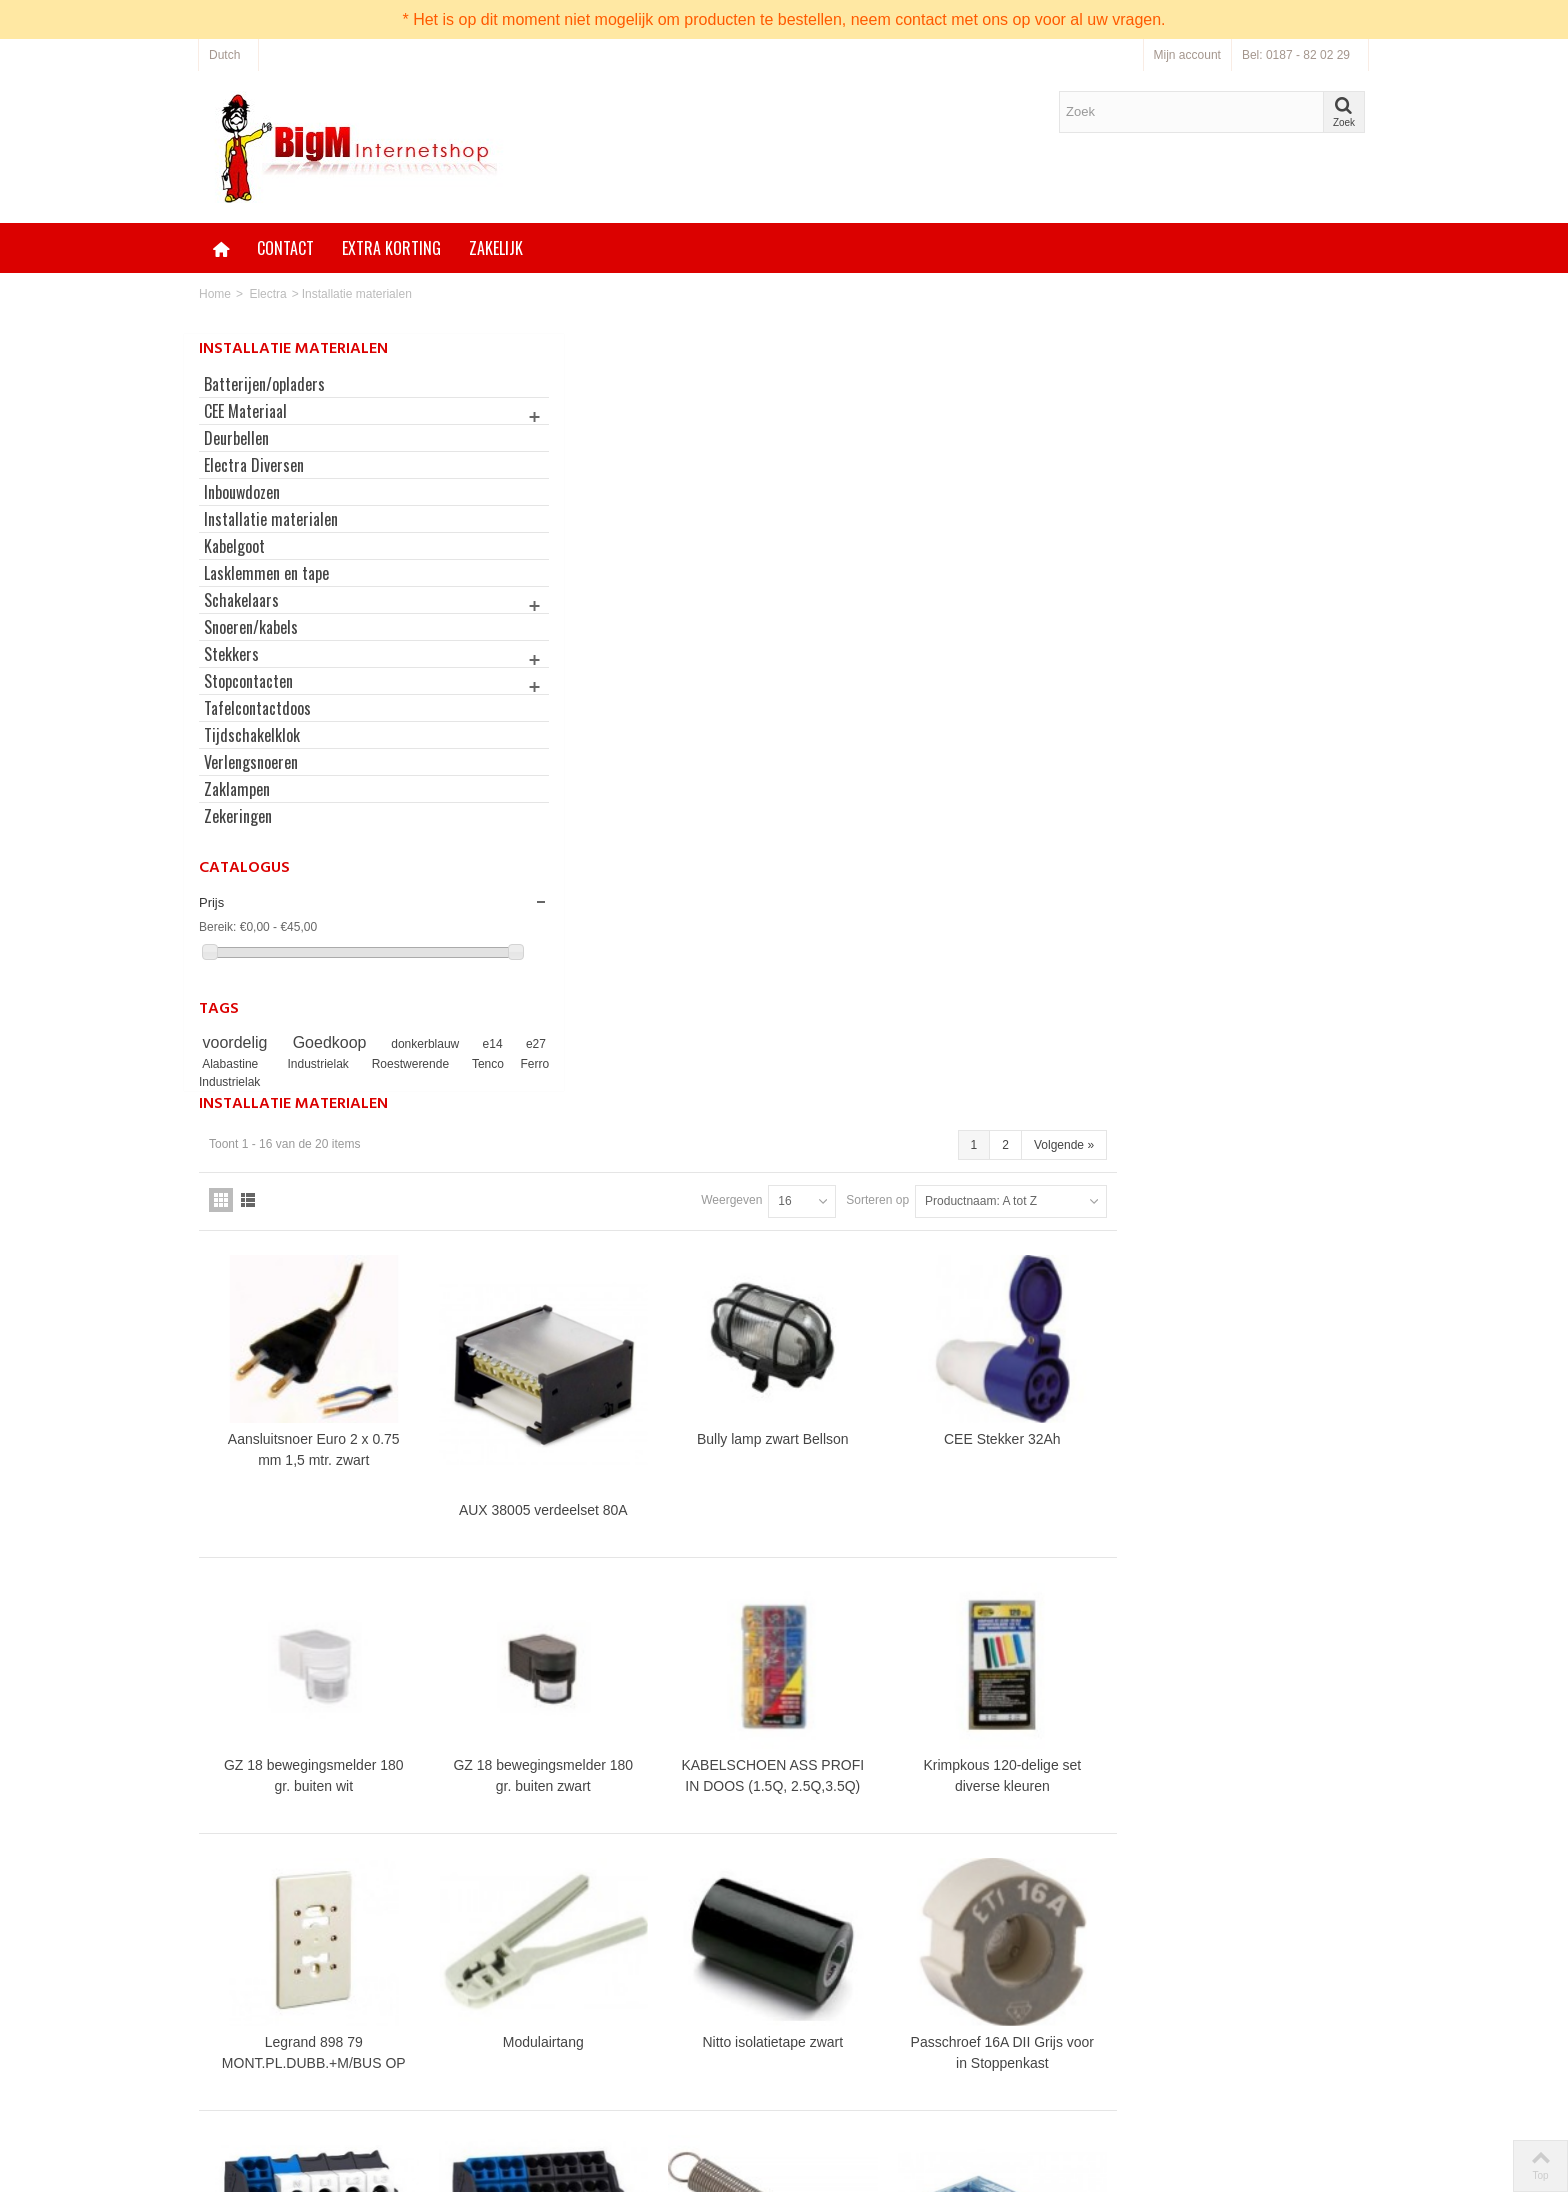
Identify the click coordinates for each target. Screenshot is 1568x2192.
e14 (456, 1044)
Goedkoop (320, 1042)
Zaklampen (237, 789)
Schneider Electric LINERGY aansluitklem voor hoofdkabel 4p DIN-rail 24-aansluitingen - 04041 (825, 1613)
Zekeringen (238, 816)
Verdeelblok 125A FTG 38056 (1260, 1582)
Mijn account (1187, 55)
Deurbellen (236, 438)
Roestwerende (426, 1064)
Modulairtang (825, 1248)
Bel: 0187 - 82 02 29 (1296, 55)
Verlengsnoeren (251, 762)
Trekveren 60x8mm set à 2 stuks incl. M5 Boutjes (1043, 1525)
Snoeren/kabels (251, 627)
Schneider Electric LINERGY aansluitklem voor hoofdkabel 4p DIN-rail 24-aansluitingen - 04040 (608, 1613)
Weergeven (983, 439)
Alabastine (268, 1064)
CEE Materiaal (245, 411)
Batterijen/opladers (264, 384)
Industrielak (347, 1064)
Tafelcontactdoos (257, 708)
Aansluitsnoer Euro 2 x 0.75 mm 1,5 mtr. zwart (608, 678)
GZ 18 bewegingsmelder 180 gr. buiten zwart (825, 991)
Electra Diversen (254, 465)
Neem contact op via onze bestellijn (921, 2062)
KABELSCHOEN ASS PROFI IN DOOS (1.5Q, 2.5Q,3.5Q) (1042, 991)
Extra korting (391, 248)
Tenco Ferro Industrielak (266, 1082)
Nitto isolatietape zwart (1042, 1248)
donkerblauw (403, 1044)
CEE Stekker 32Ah (1260, 668)
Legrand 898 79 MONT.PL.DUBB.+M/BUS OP (608, 1258)
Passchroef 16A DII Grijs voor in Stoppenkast (1260, 1258)
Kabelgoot (234, 546)
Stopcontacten (248, 681)
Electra (267, 294)
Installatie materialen (271, 519)
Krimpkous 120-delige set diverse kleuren (1260, 991)
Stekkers (231, 654)
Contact (285, 248)
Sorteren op (1129, 439)
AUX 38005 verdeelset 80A (825, 735)
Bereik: (217, 927)
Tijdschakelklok (252, 735)
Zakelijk (496, 248)
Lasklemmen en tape (266, 573)
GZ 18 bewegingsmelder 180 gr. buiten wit (608, 991)
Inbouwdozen (242, 492)
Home (215, 294)
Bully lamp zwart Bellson (1043, 668)
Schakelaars (241, 600)
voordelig (238, 1042)
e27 (216, 1064)
